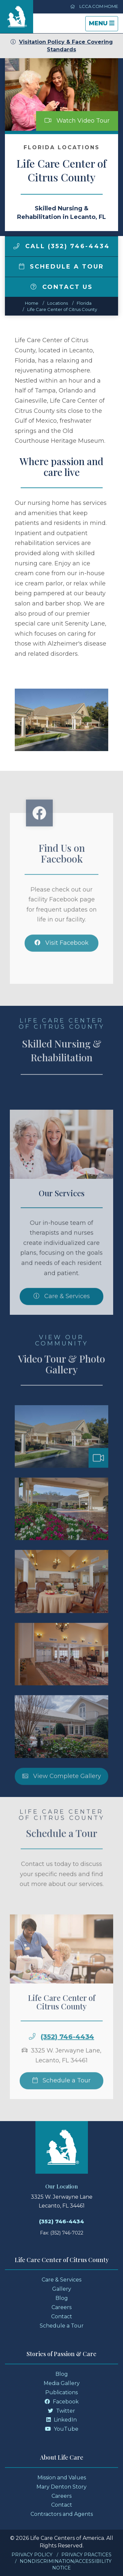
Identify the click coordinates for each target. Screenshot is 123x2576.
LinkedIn (61, 2420)
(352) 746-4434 (67, 2051)
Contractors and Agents (62, 2514)
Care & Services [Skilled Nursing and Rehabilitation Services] (61, 1310)
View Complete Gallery (61, 1790)
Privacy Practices (86, 2555)
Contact (61, 2316)
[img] (16, 246)
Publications (61, 2392)
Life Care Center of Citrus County (62, 309)
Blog (61, 2298)
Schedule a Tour (61, 266)
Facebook (62, 2402)
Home (31, 303)
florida (84, 303)
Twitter (61, 2411)
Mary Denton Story (61, 2487)
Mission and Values (61, 2477)
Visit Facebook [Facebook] (61, 957)
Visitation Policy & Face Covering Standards (61, 46)
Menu (103, 25)
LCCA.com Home (94, 6)
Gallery (61, 2289)
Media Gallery (62, 2383)
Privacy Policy (31, 2555)
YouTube (61, 2429)
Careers (61, 2307)
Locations (57, 303)
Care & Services (61, 2280)
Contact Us (62, 287)
